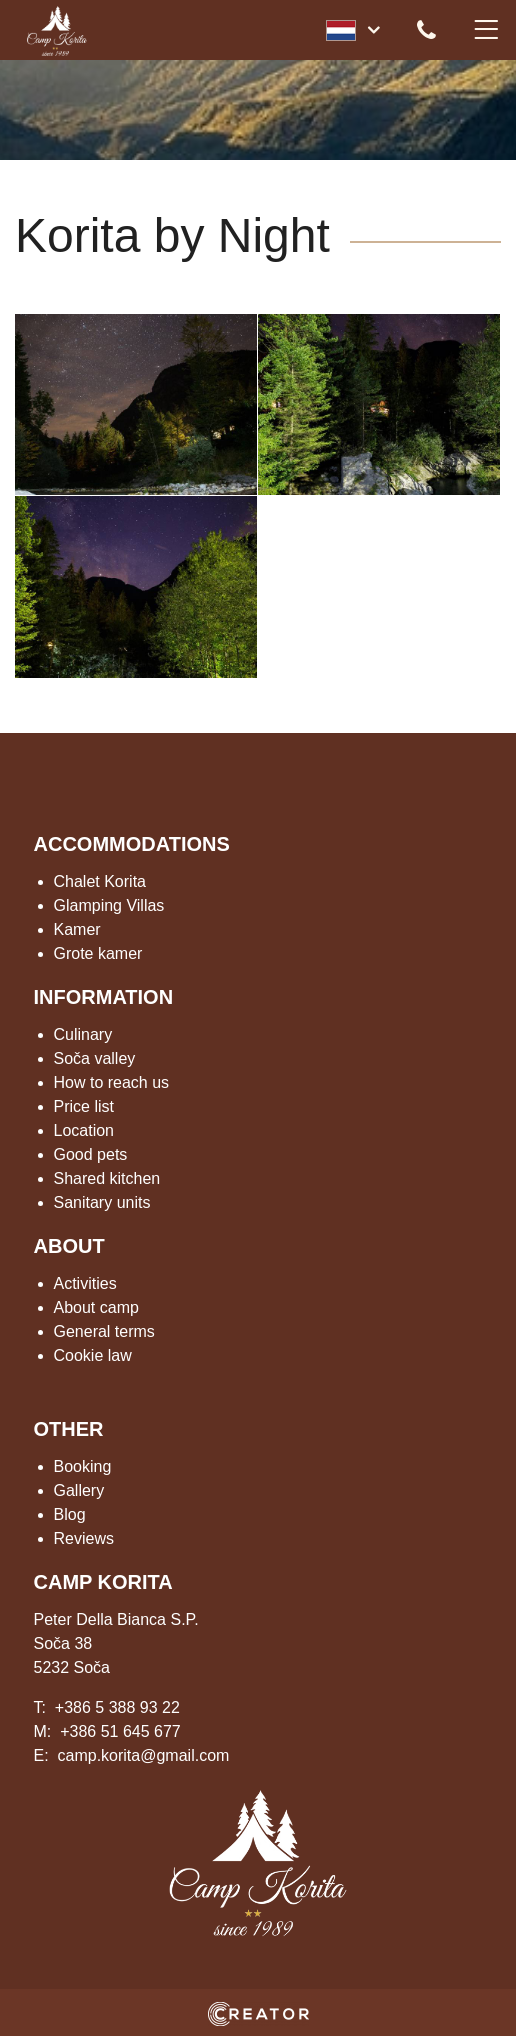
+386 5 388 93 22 (117, 1707)
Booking (83, 1466)
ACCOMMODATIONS (132, 844)
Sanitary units (102, 1202)
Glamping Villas (109, 905)
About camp (96, 1307)
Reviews (84, 1538)
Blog (70, 1514)
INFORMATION (104, 997)
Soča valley (95, 1058)
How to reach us (112, 1082)
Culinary (83, 1034)
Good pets (91, 1154)
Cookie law (93, 1355)
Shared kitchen (107, 1178)
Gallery (79, 1490)
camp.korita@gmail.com (144, 1755)
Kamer (77, 929)
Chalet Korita (100, 881)
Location (84, 1130)
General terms (104, 1331)
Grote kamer (98, 953)
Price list (84, 1106)
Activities (85, 1283)
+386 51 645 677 (120, 1731)
